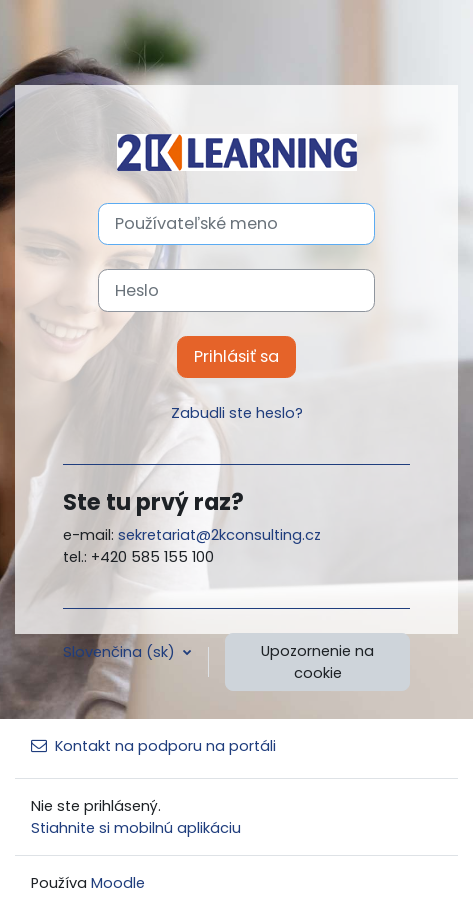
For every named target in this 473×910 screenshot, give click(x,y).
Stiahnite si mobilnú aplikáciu (136, 828)
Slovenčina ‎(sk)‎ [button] (121, 652)
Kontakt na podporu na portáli (153, 746)
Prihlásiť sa (236, 356)
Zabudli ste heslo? (237, 413)
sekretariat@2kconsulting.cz (219, 535)
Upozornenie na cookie (317, 662)
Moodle (118, 883)
